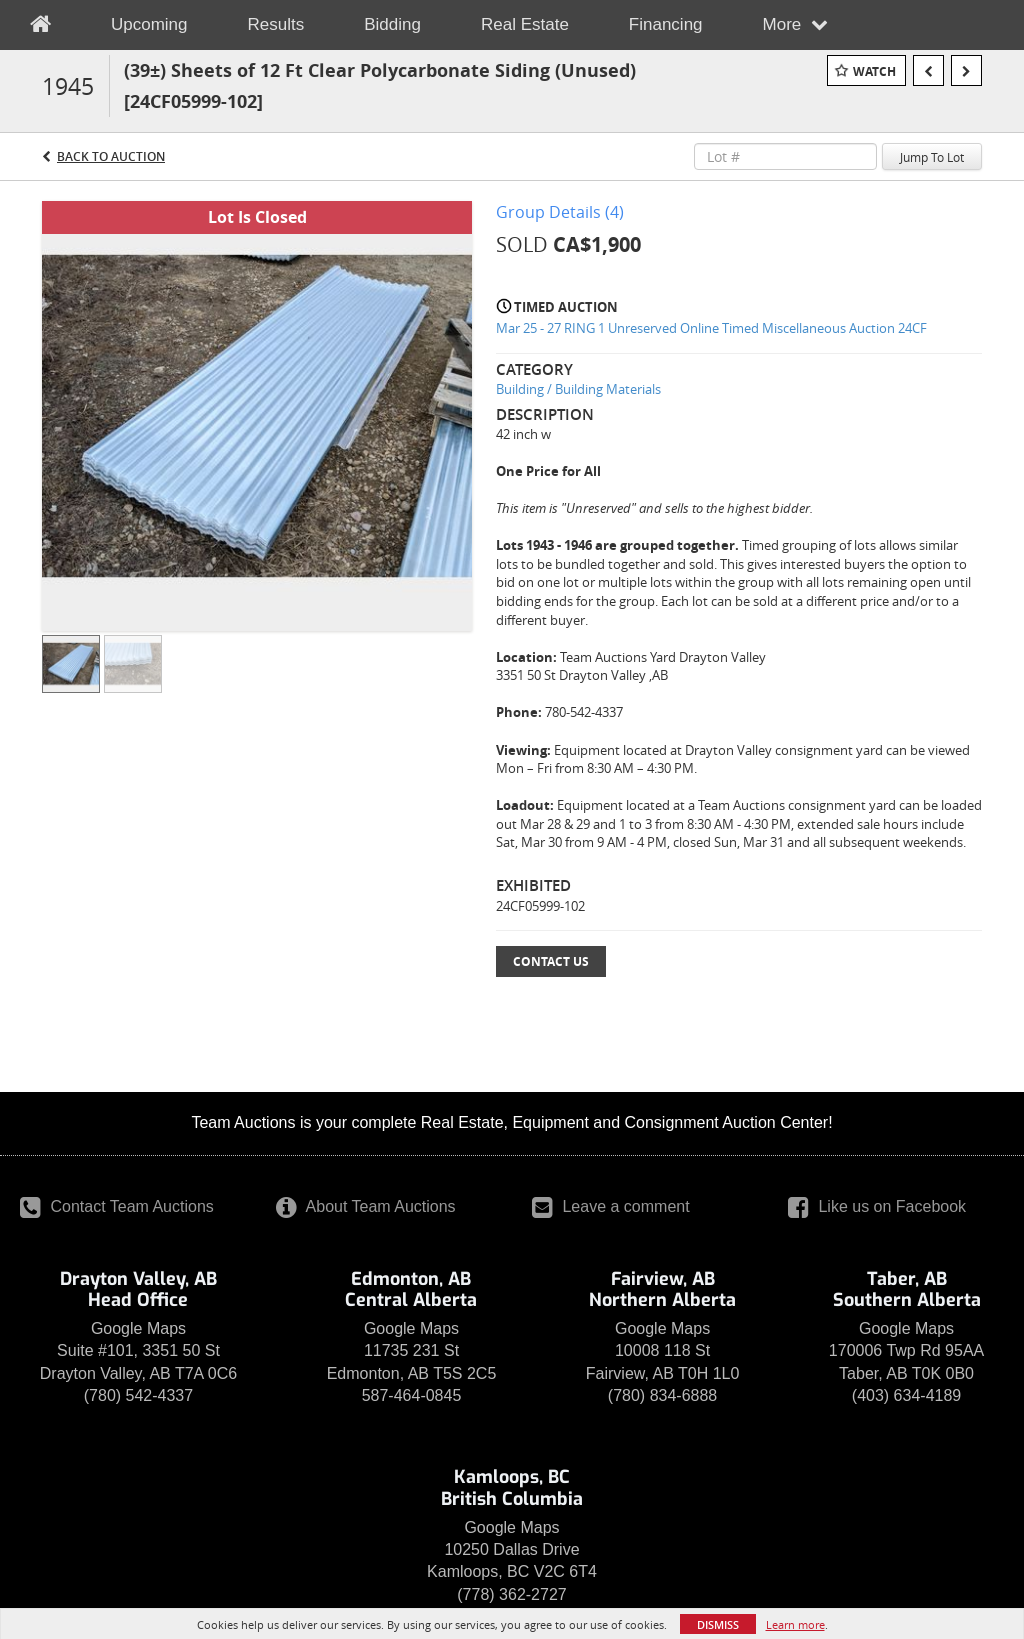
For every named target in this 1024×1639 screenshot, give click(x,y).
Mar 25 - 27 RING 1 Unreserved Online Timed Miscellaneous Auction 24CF (711, 328)
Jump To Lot (932, 157)
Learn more (795, 1624)
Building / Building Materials (578, 389)
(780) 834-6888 (662, 1395)
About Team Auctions (366, 1206)
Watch (874, 71)
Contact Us (551, 961)
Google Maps (138, 1328)
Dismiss (718, 1624)
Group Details (560, 212)
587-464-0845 (412, 1395)
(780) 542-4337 (138, 1395)
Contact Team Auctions (117, 1206)
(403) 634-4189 (906, 1395)
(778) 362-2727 (511, 1594)
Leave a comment (611, 1206)
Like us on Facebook (877, 1206)
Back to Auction (111, 156)
